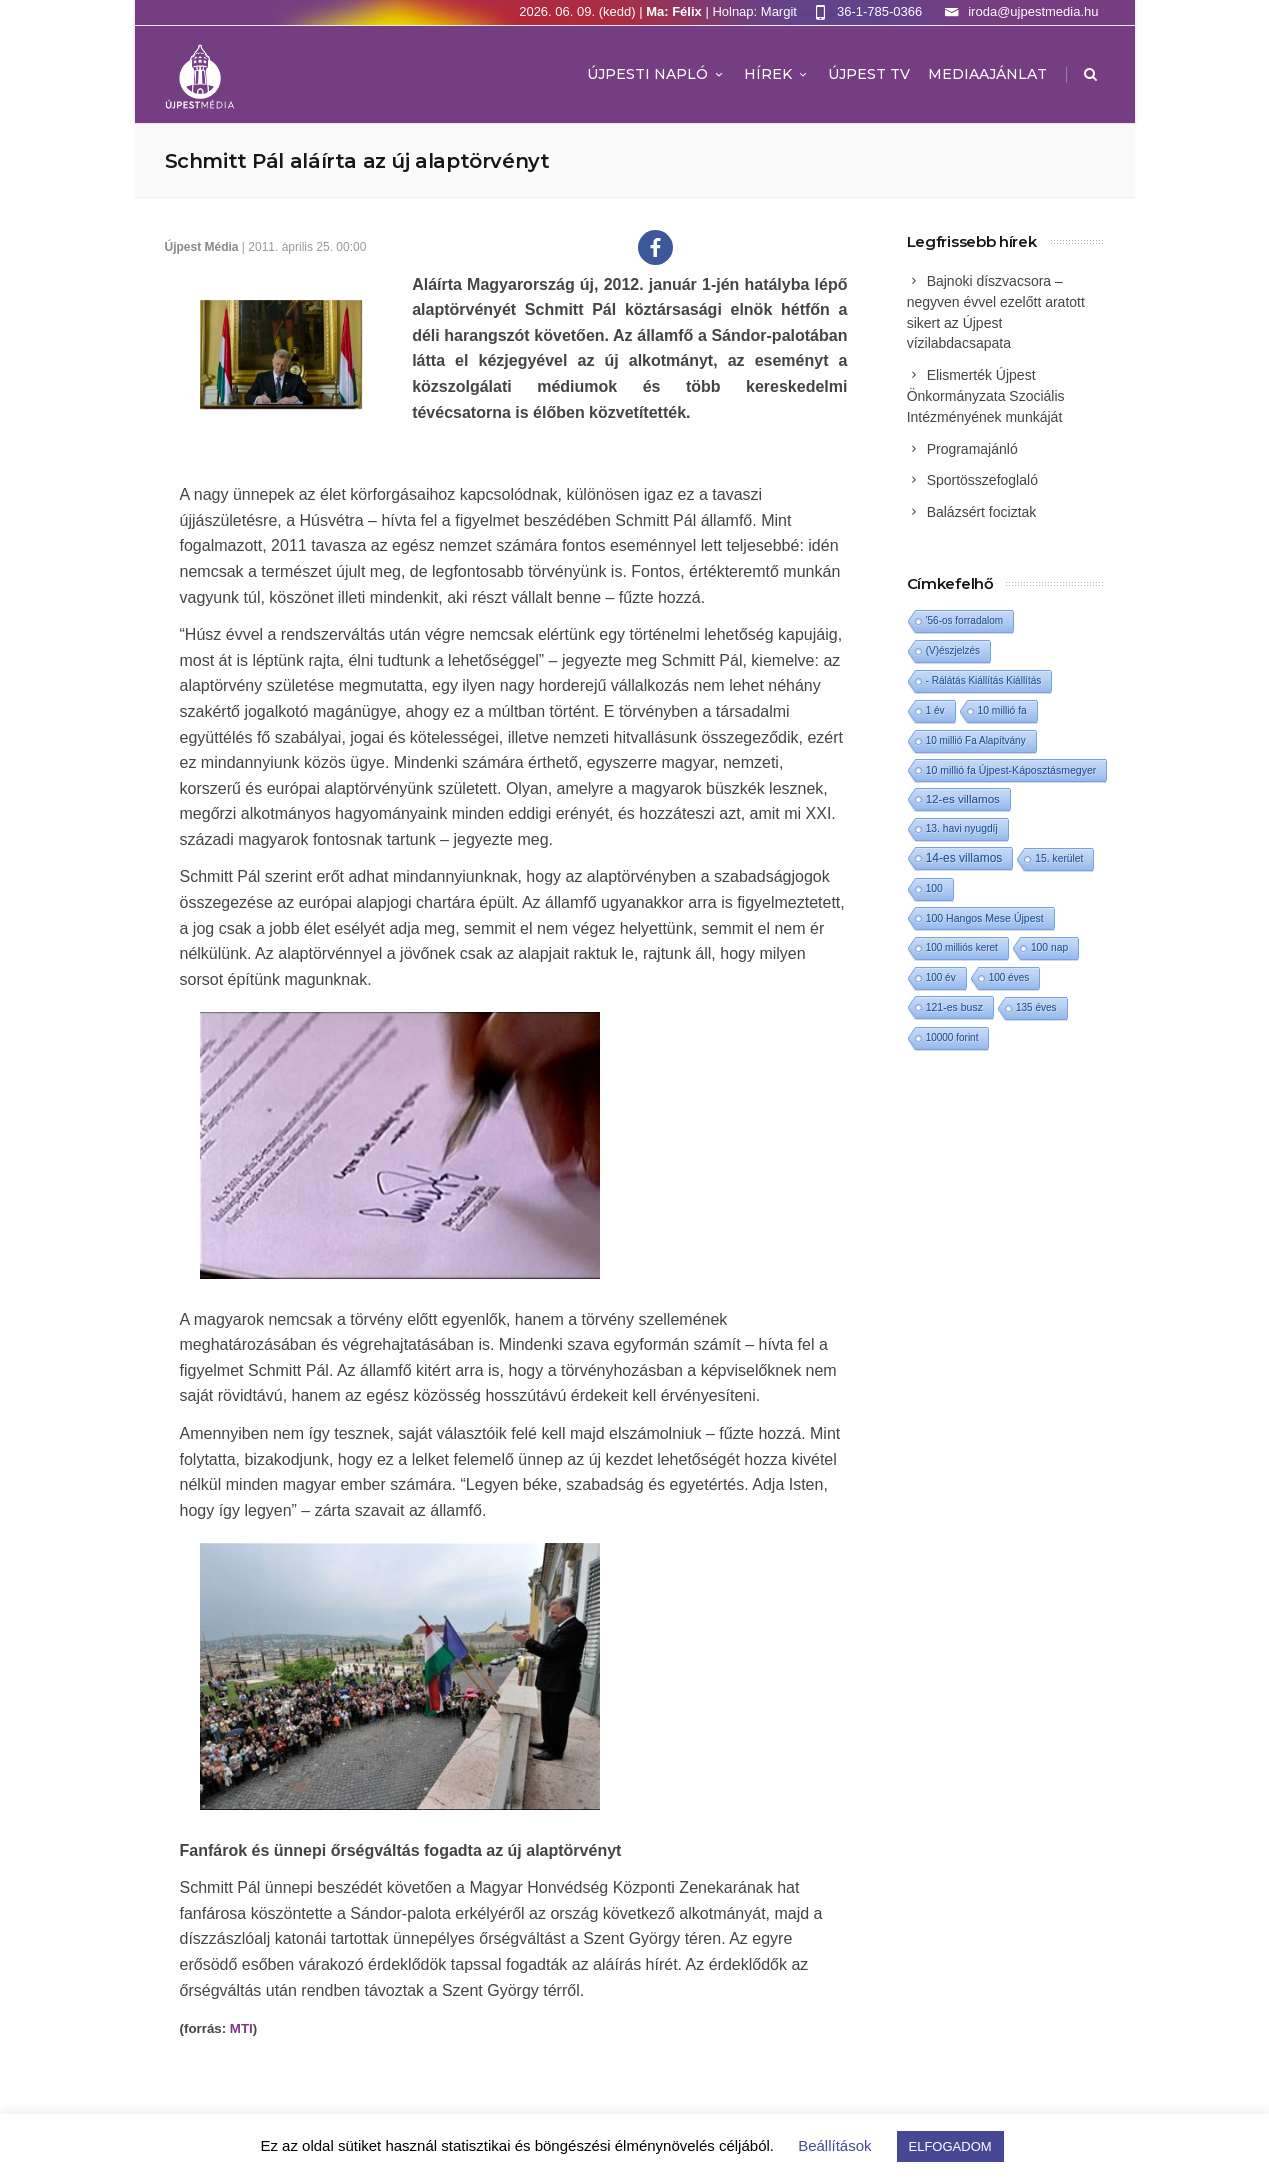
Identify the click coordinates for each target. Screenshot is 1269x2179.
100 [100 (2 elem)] (934, 888)
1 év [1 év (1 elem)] (935, 710)
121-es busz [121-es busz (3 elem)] (954, 1007)
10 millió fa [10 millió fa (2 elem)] (1002, 710)
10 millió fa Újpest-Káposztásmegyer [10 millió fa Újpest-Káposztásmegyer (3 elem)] (1011, 770)
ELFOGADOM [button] (950, 2146)
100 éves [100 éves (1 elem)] (1009, 977)
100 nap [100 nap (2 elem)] (1049, 947)
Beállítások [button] (834, 2145)
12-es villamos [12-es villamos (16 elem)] (963, 798)
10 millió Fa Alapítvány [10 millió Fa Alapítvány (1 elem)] (976, 740)
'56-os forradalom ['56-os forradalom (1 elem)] (965, 620)
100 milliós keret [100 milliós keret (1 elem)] (962, 947)
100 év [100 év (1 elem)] (941, 977)
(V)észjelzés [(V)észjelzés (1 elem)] (953, 650)
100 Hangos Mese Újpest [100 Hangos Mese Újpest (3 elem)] (985, 918)
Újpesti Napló (656, 74)
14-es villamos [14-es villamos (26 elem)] (964, 858)
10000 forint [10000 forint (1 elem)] (952, 1037)
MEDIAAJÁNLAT (987, 74)
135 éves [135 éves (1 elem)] (1036, 1007)
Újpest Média (202, 247)
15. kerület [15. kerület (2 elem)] (1059, 858)
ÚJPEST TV (869, 74)
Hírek (777, 74)
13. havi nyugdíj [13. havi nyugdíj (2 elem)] (962, 828)
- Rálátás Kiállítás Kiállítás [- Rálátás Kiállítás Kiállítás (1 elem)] (984, 680)
